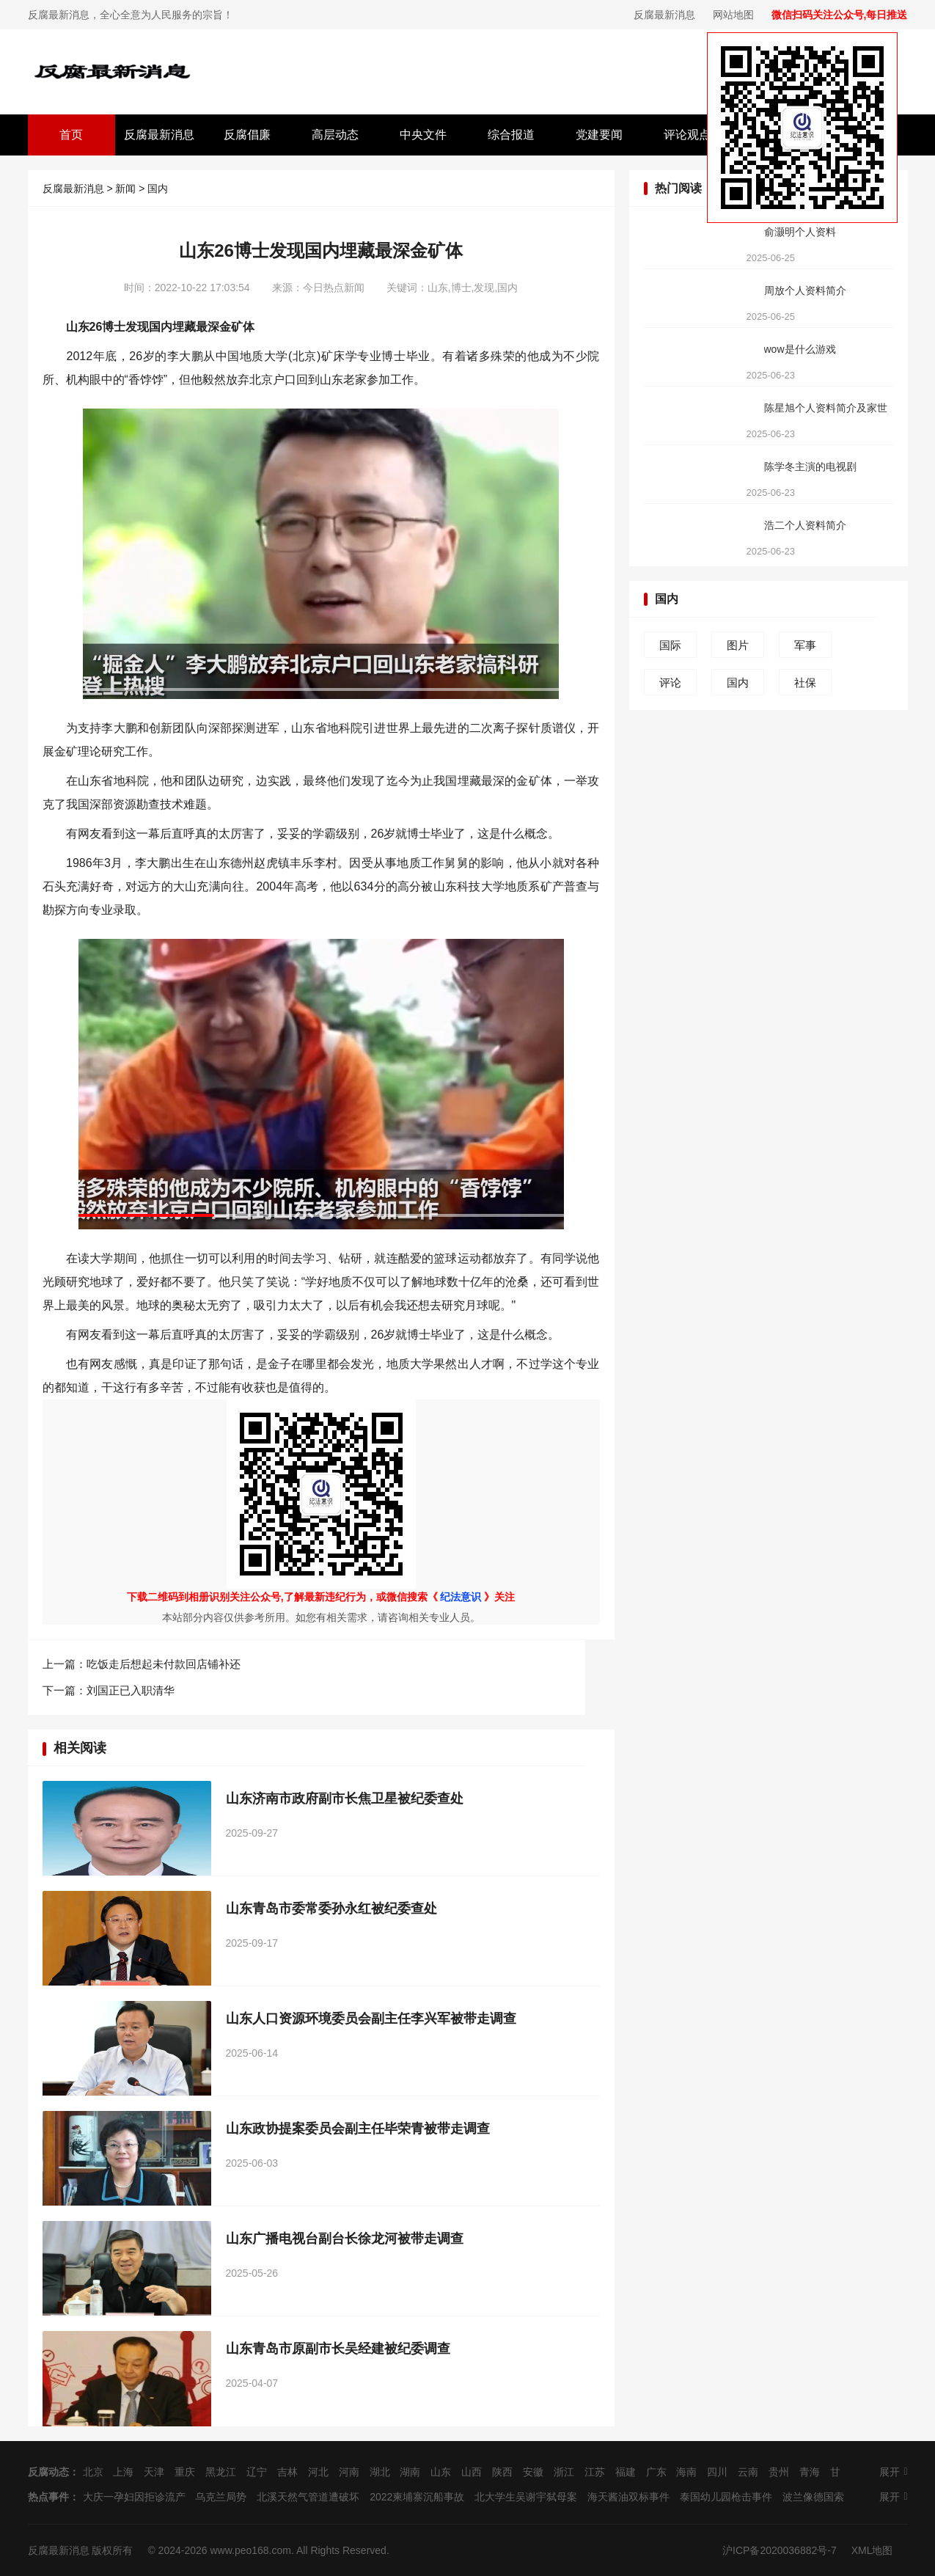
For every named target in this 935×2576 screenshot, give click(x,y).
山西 (471, 2472)
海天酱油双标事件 (628, 2497)
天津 (154, 2472)
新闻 (125, 188)
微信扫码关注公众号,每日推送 (839, 15)
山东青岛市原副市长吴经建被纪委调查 (338, 2348)
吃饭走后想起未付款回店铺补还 (164, 1664)
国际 (670, 645)
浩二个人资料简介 (805, 525)
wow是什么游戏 (800, 349)
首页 (71, 134)
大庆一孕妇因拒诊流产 (134, 2497)
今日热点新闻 (333, 287)
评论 (670, 682)
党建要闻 (599, 134)
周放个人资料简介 (805, 290)
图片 (738, 645)
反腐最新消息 (664, 15)
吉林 (287, 2472)
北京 (93, 2472)
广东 (656, 2472)
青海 (809, 2472)
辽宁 (256, 2472)
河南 (349, 2472)
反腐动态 (48, 2472)
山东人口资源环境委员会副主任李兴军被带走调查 (371, 2018)
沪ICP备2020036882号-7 (779, 2550)
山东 (440, 2472)
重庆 (185, 2472)
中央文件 (423, 134)
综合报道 (511, 134)
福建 (625, 2472)
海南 (686, 2472)
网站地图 (733, 15)
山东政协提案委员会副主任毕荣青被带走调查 (358, 2128)
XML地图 (872, 2550)
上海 (123, 2472)
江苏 (594, 2472)
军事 (805, 645)
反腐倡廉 (247, 134)
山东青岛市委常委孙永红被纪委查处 (331, 1908)
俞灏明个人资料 (800, 232)
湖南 (410, 2472)
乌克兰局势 (220, 2497)
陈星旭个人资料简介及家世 (825, 408)
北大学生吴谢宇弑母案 (525, 2497)
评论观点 (687, 134)
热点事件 (48, 2497)
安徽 (533, 2472)
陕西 (502, 2472)
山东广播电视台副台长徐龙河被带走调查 (344, 2238)
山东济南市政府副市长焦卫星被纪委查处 (344, 1798)
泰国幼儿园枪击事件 (726, 2497)
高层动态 (335, 134)
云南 (748, 2472)
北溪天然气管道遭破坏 (308, 2497)
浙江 (564, 2472)
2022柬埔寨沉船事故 (417, 2497)
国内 (157, 188)
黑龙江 (220, 2472)
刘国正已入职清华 (131, 1690)
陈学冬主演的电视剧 (810, 466)
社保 (805, 682)
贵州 (779, 2472)
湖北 (380, 2472)
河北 (318, 2472)
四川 (717, 2472)
